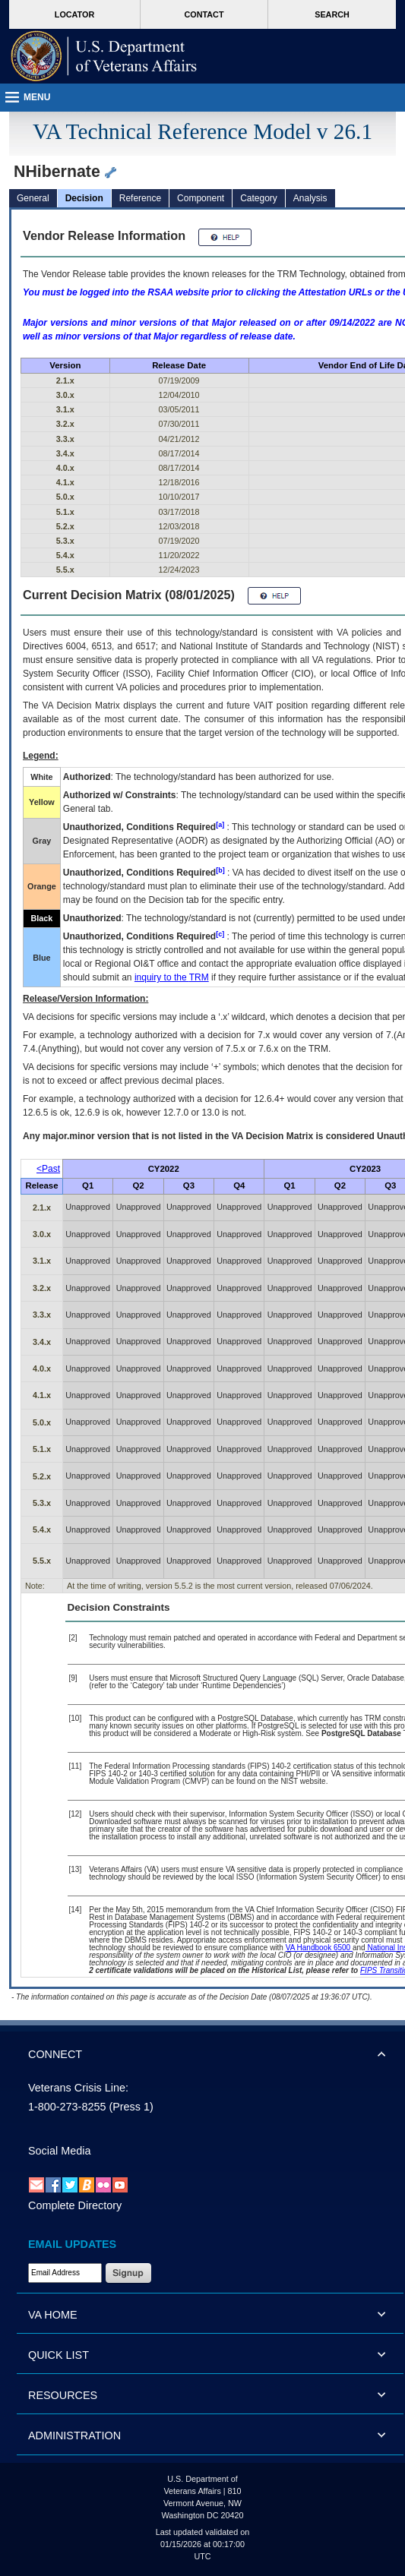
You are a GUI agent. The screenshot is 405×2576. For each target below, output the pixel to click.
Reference (140, 198)
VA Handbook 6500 (319, 1947)
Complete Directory (75, 2205)
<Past (48, 1168)
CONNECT (55, 2054)
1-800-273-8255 (67, 2107)
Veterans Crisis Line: (78, 2088)
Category (258, 198)
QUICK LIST (58, 2355)
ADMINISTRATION (74, 2435)
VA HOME (53, 2315)
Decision (84, 198)
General (33, 198)
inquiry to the (171, 977)
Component (200, 198)
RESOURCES (62, 2395)
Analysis (310, 198)
